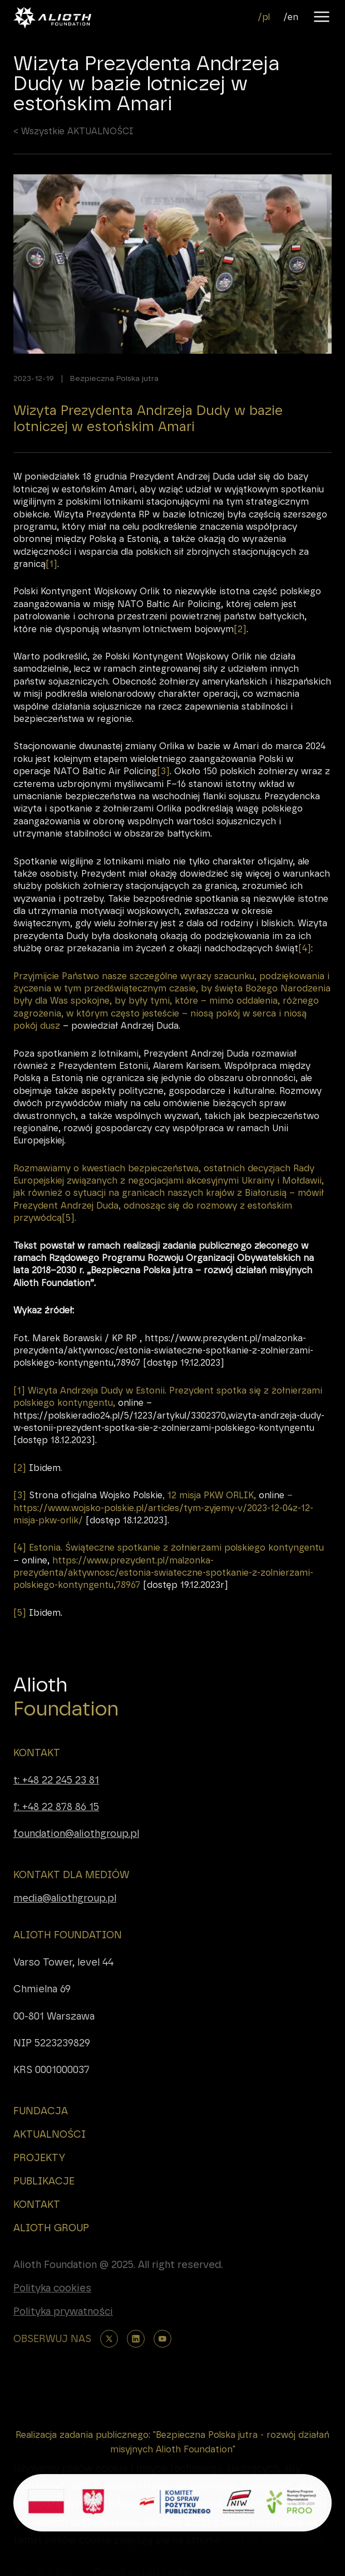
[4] (304, 967)
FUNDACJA (40, 2111)
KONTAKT (36, 1753)
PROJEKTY (39, 2158)
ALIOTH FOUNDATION (67, 1935)
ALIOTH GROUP (51, 2228)
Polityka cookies (52, 2288)
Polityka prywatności (63, 2311)
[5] (68, 1236)
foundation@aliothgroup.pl (76, 1833)
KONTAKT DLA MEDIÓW (71, 1875)
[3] (163, 789)
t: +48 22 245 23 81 (56, 1780)
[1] (51, 582)
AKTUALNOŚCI (49, 2134)
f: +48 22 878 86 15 (56, 1806)
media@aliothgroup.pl (64, 1898)
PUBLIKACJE (44, 2181)
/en (290, 17)
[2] (240, 647)
